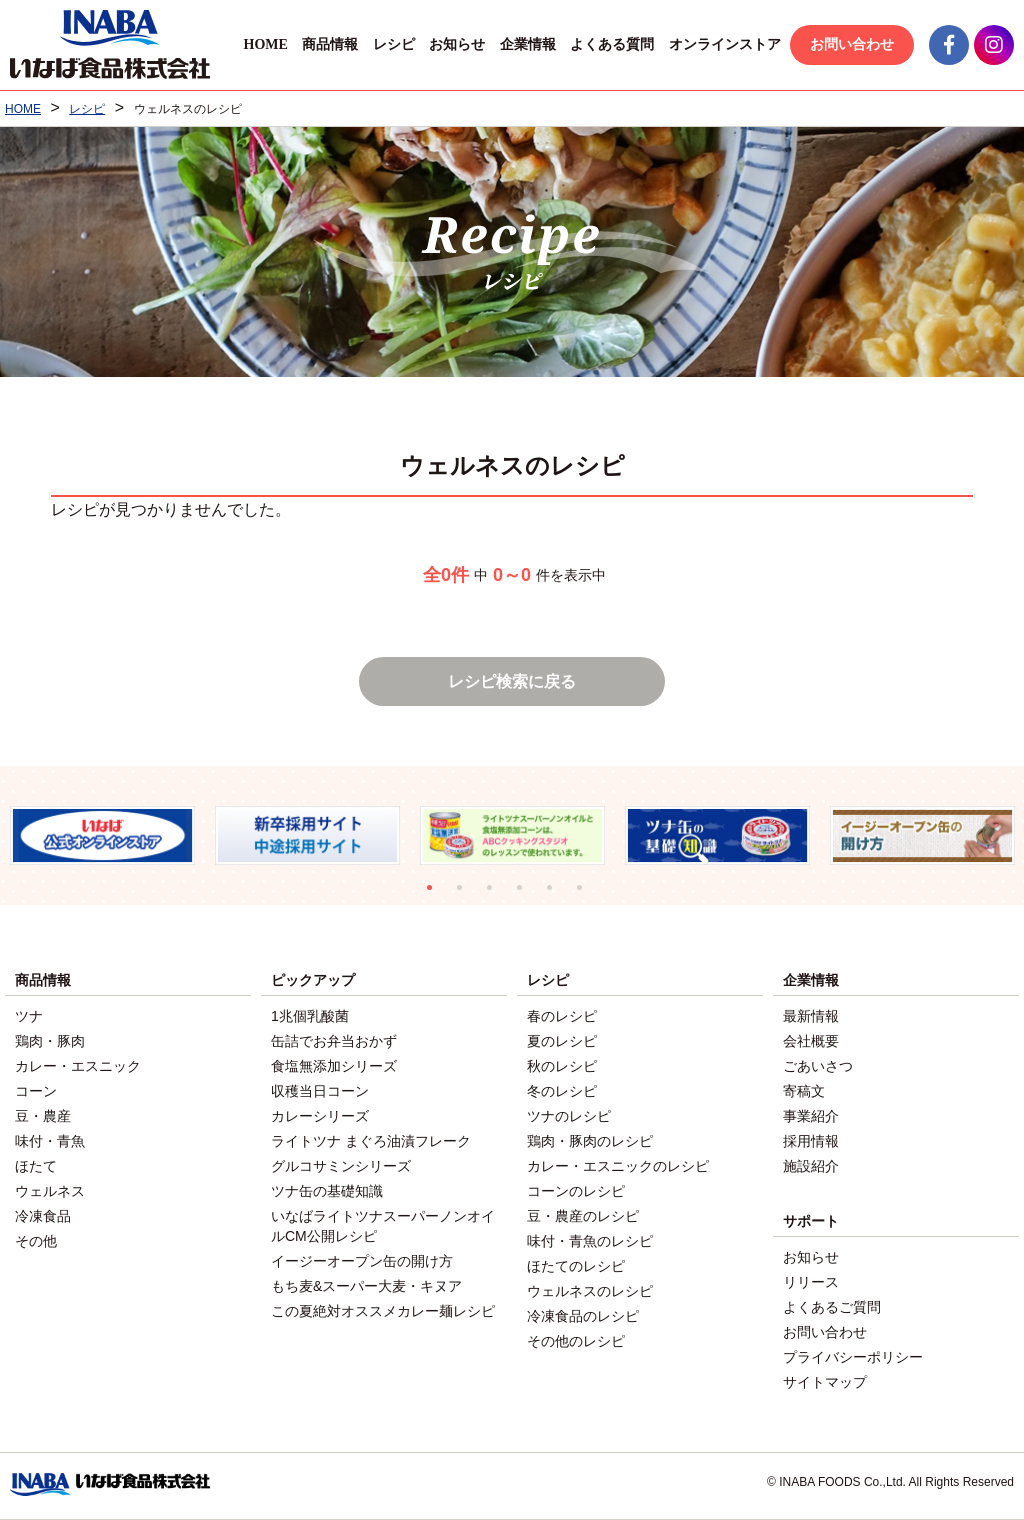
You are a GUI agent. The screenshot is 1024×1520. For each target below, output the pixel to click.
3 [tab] (497, 895)
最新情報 (811, 1016)
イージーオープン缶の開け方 (362, 1261)
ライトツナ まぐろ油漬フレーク (371, 1141)
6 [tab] (587, 895)
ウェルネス (50, 1191)
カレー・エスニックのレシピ (618, 1166)
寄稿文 (804, 1091)
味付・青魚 (50, 1141)
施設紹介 (811, 1166)
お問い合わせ (852, 44)
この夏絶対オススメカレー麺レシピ (383, 1311)
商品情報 (330, 44)
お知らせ (457, 44)
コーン (36, 1091)
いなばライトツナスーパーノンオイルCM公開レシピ (383, 1226)
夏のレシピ (562, 1041)
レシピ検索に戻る (512, 681)
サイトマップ (825, 1382)
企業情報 (528, 44)
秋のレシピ (562, 1066)
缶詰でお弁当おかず (334, 1041)
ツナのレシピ (569, 1116)
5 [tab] (557, 895)
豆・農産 (43, 1116)
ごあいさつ (818, 1066)
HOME (265, 44)
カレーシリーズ (320, 1116)
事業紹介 (811, 1116)
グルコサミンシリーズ (341, 1166)
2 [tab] (467, 895)
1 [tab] (437, 895)
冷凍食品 (43, 1216)
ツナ (29, 1016)
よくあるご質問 (832, 1307)
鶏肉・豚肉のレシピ (590, 1141)
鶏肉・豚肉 (50, 1041)
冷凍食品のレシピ (583, 1316)
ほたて (36, 1166)
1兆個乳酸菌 (310, 1016)
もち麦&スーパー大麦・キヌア (366, 1286)
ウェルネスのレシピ (590, 1291)
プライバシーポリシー (853, 1357)
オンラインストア (725, 44)
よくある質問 (612, 44)
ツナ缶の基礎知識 (327, 1191)
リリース (811, 1282)
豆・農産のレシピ (583, 1216)
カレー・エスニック (78, 1066)
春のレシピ (562, 1016)
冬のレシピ (562, 1091)
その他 (36, 1241)
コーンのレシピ (576, 1191)
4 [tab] (527, 895)
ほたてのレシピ (576, 1266)
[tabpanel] (102, 836)
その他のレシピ (576, 1341)
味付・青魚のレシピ (590, 1241)
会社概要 (811, 1041)
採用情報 (811, 1141)
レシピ (394, 44)
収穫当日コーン (320, 1091)
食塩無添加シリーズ (334, 1066)
